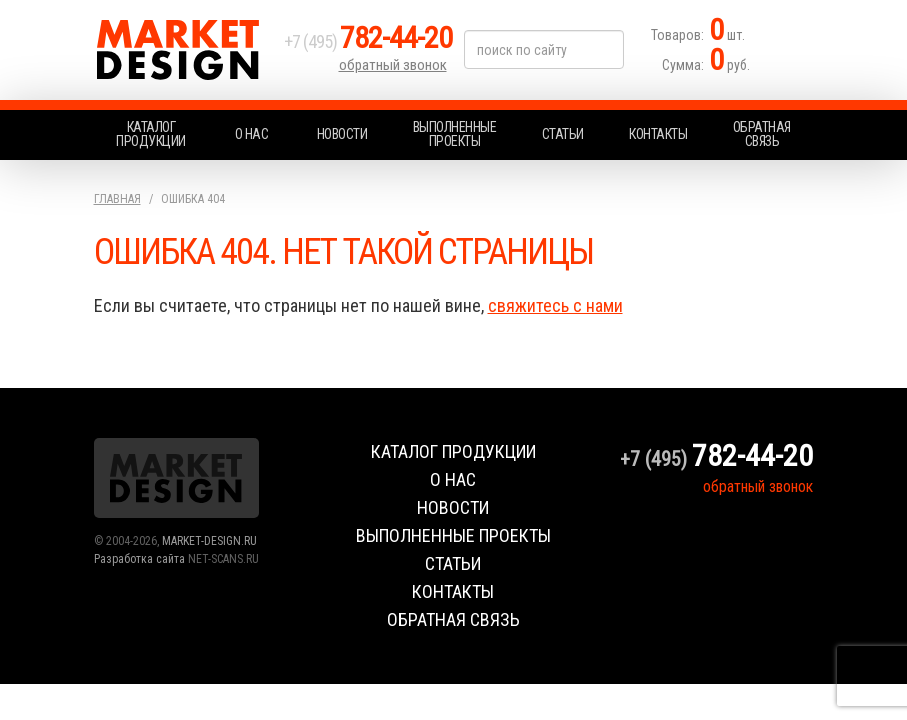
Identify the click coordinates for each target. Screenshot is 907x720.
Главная (117, 199)
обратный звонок (393, 65)
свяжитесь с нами (555, 305)
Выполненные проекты (455, 134)
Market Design (184, 50)
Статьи (563, 134)
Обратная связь (762, 134)
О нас (252, 134)
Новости (342, 134)
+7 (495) (368, 41)
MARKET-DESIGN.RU (209, 541)
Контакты (658, 134)
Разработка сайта (139, 559)
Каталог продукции (151, 134)
